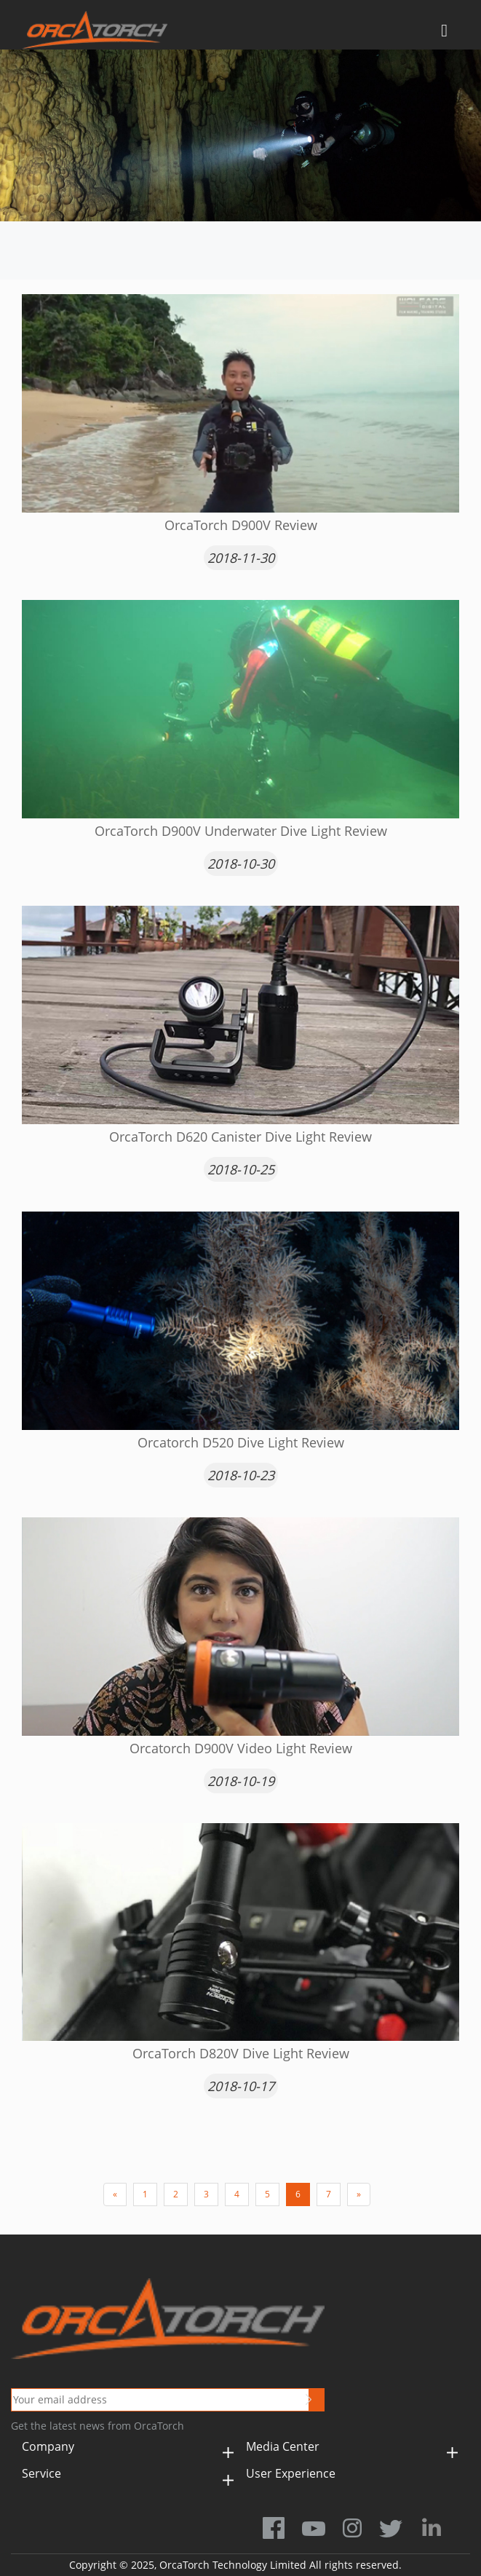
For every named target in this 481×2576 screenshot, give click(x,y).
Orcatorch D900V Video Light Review (241, 1748)
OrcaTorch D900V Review (240, 525)
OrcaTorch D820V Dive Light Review (240, 2053)
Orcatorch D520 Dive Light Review (241, 1442)
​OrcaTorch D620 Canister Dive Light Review (240, 1136)
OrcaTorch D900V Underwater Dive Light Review (241, 830)
